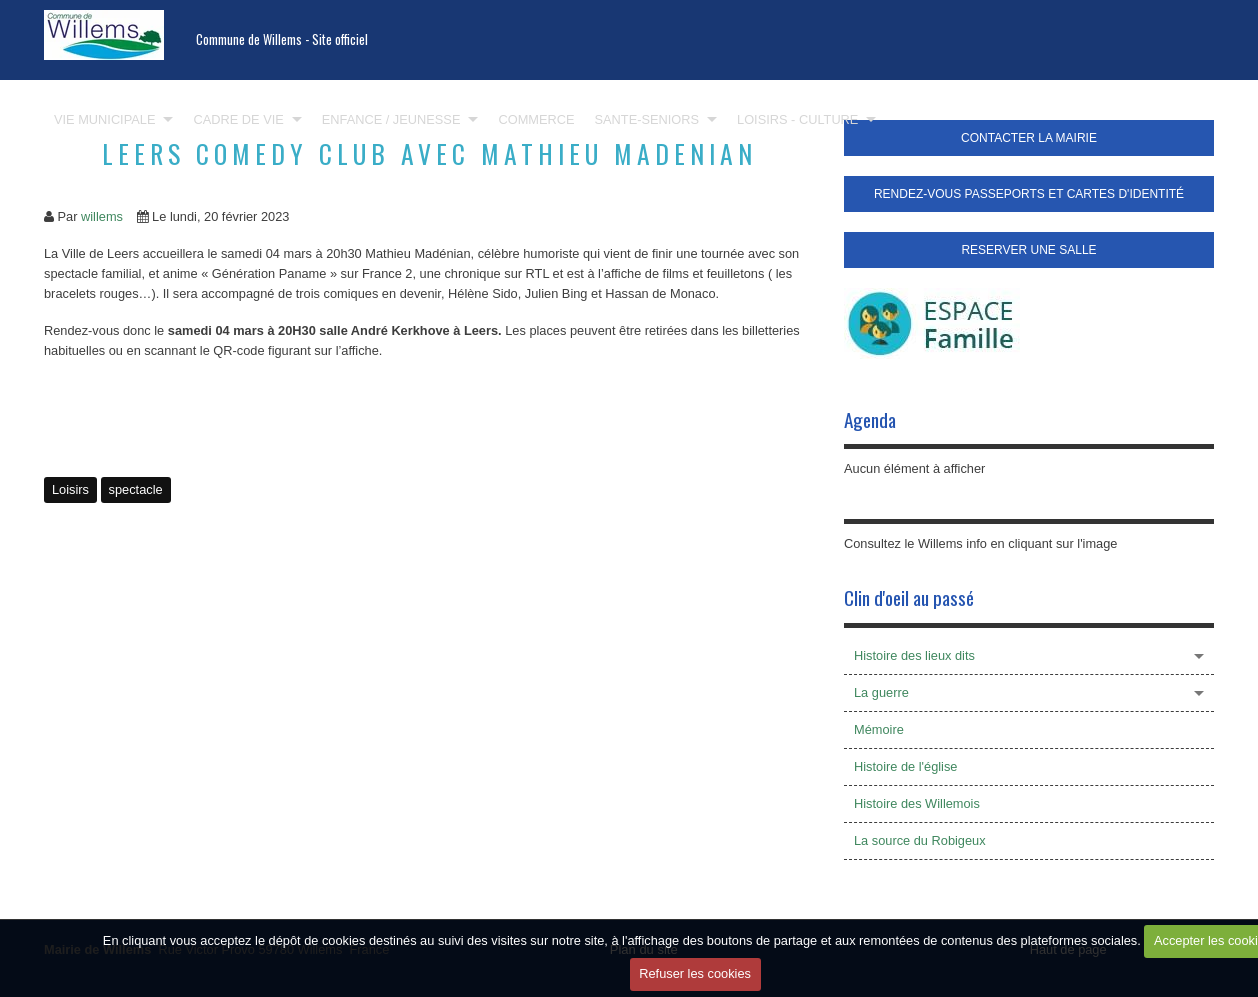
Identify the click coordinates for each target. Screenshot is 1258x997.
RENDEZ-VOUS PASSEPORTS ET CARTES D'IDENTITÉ (1029, 194)
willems (102, 216)
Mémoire (879, 729)
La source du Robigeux (920, 840)
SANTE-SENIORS (647, 119)
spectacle (136, 489)
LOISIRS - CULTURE (797, 119)
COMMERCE (536, 119)
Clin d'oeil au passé (909, 597)
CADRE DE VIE (238, 119)
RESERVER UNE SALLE (1028, 250)
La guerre (881, 692)
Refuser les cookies (695, 973)
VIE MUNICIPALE (104, 119)
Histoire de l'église (905, 766)
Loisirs (70, 489)
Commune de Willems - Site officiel (282, 39)
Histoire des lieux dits (914, 655)
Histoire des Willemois (917, 803)
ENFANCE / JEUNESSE (391, 119)
